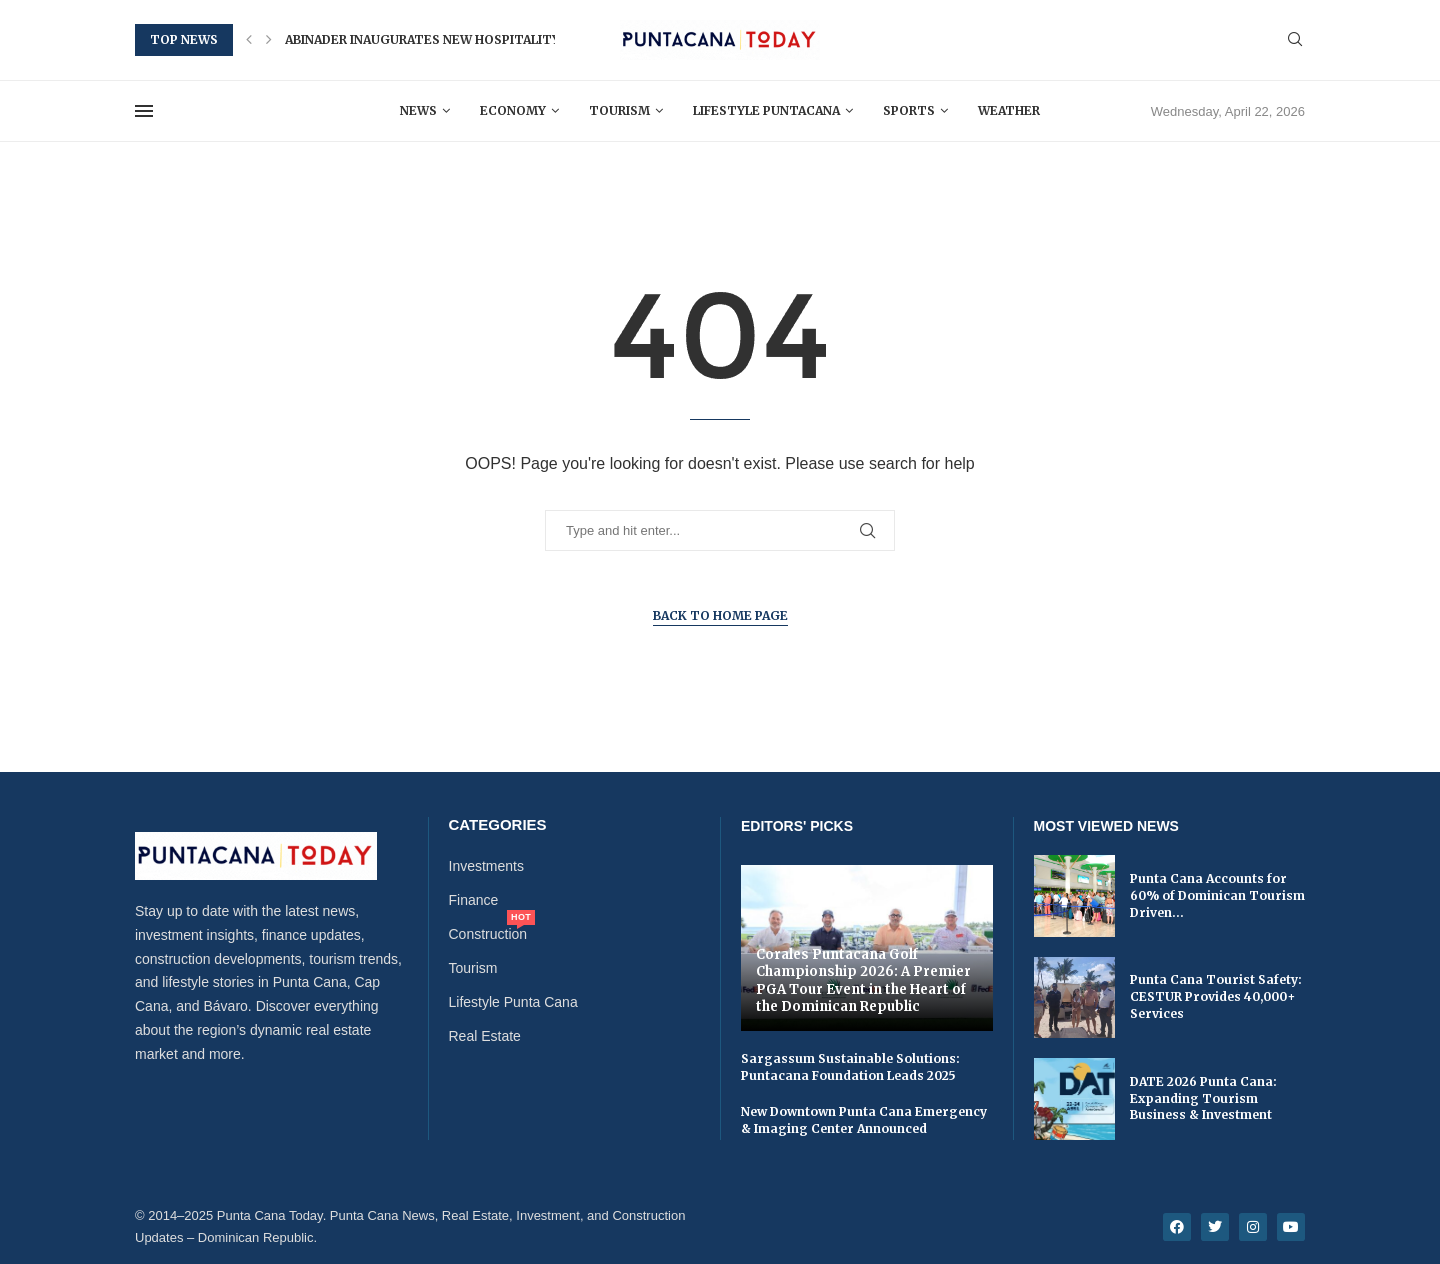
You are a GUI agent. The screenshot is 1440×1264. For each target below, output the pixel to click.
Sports (909, 110)
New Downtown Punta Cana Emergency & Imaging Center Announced (864, 1120)
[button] (249, 40)
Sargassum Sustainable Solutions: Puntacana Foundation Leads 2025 (850, 1067)
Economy (513, 110)
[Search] (1295, 40)
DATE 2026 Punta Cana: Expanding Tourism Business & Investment (1203, 1098)
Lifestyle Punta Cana (513, 1002)
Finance (474, 900)
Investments (486, 866)
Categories (498, 824)
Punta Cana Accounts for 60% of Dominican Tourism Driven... (1217, 895)
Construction (488, 934)
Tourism (619, 110)
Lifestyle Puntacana (766, 110)
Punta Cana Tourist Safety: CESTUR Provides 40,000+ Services (1216, 996)
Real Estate (485, 1036)
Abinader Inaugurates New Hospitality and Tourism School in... (511, 39)
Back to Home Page (720, 615)
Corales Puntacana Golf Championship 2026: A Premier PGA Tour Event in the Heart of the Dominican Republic (863, 981)
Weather (1009, 110)
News (418, 110)
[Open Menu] (144, 111)
